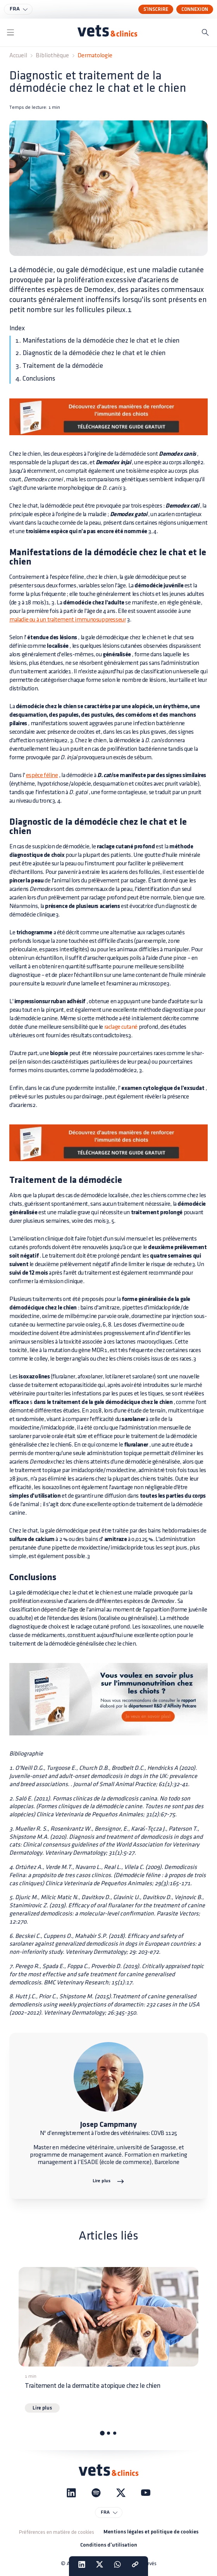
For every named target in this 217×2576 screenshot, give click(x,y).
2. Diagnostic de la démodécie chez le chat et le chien (90, 353)
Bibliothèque (52, 55)
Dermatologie (95, 55)
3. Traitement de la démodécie (59, 365)
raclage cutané (121, 1027)
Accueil (18, 55)
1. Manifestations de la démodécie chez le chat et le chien (97, 340)
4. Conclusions (35, 378)
